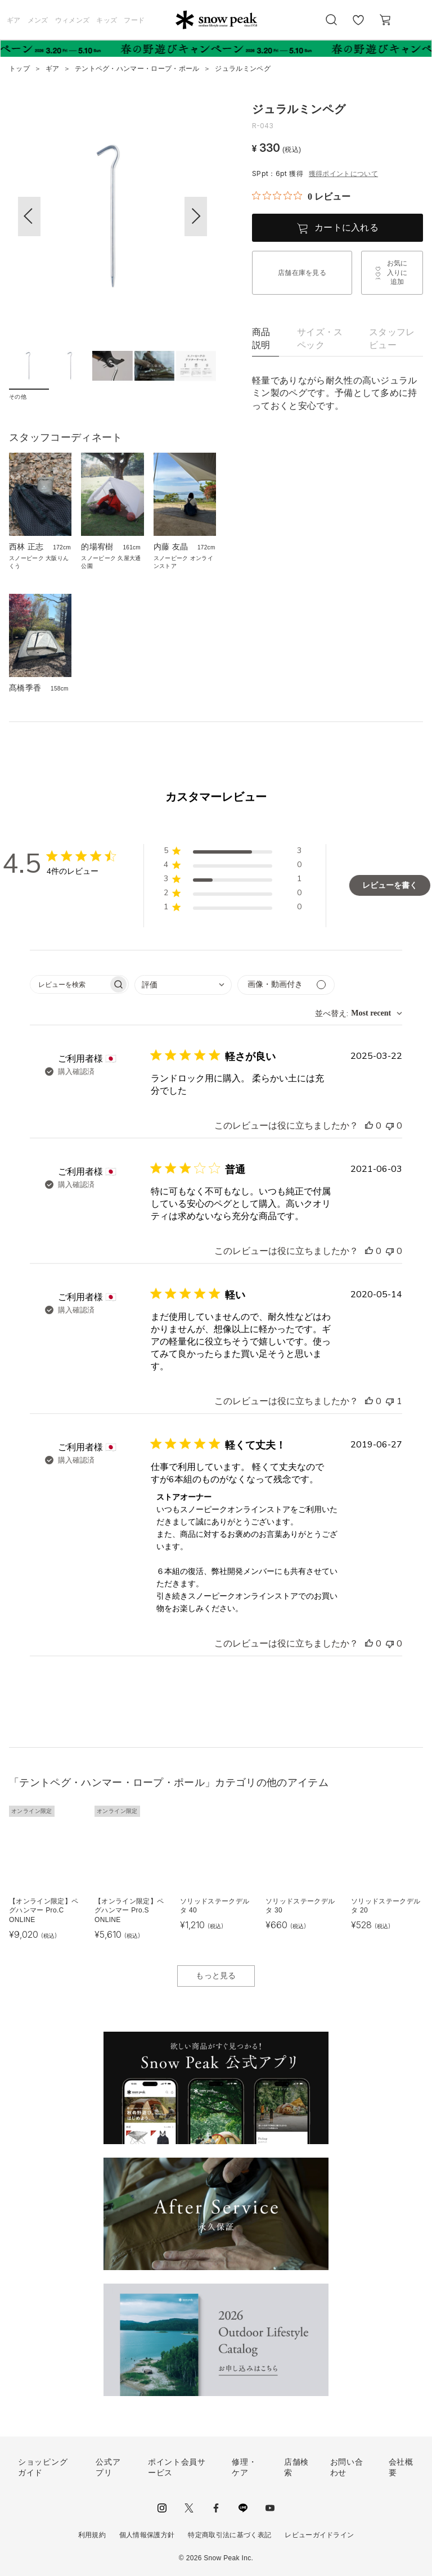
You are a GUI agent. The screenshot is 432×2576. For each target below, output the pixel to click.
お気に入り (358, 25)
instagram (162, 2508)
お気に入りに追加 (397, 272)
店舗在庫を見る (302, 273)
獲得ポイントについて (343, 174)
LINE (243, 2508)
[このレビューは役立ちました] (369, 1126)
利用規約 (92, 2535)
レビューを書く (389, 885)
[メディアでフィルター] (286, 985)
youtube (270, 2508)
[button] (195, 216)
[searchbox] (69, 984)
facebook (216, 2508)
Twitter (189, 2508)
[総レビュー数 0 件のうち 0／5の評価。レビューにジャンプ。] (301, 196)
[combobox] (183, 985)
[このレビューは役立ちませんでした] (390, 1126)
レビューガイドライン (319, 2535)
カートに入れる (346, 227)
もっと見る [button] (216, 1975)
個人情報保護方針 (147, 2535)
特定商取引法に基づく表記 (229, 2535)
